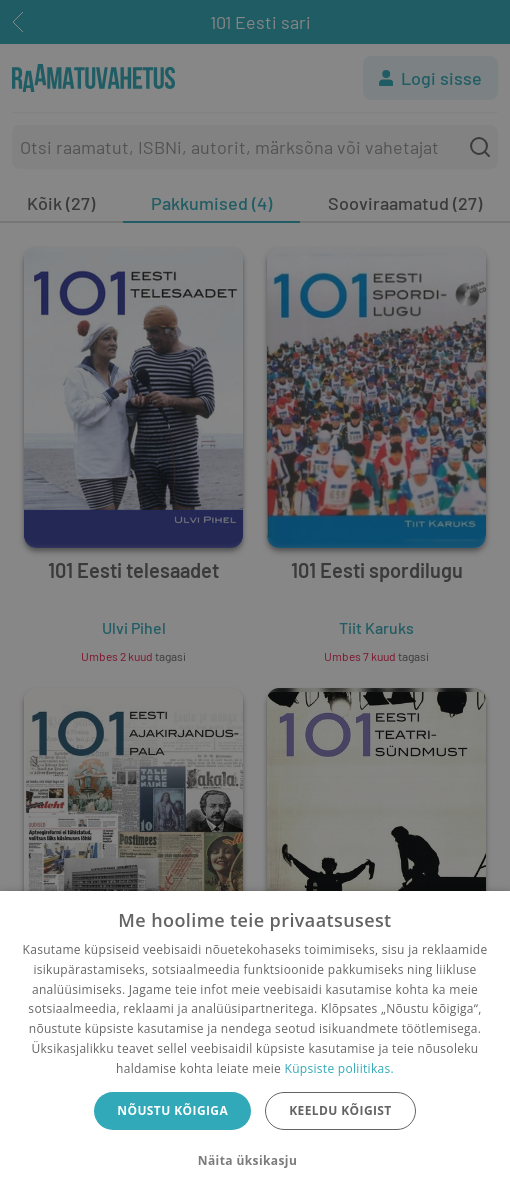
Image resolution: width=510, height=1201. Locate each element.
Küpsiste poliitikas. (339, 1068)
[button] (255, 1161)
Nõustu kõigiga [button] (172, 1110)
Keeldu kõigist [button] (340, 1110)
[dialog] (255, 1046)
